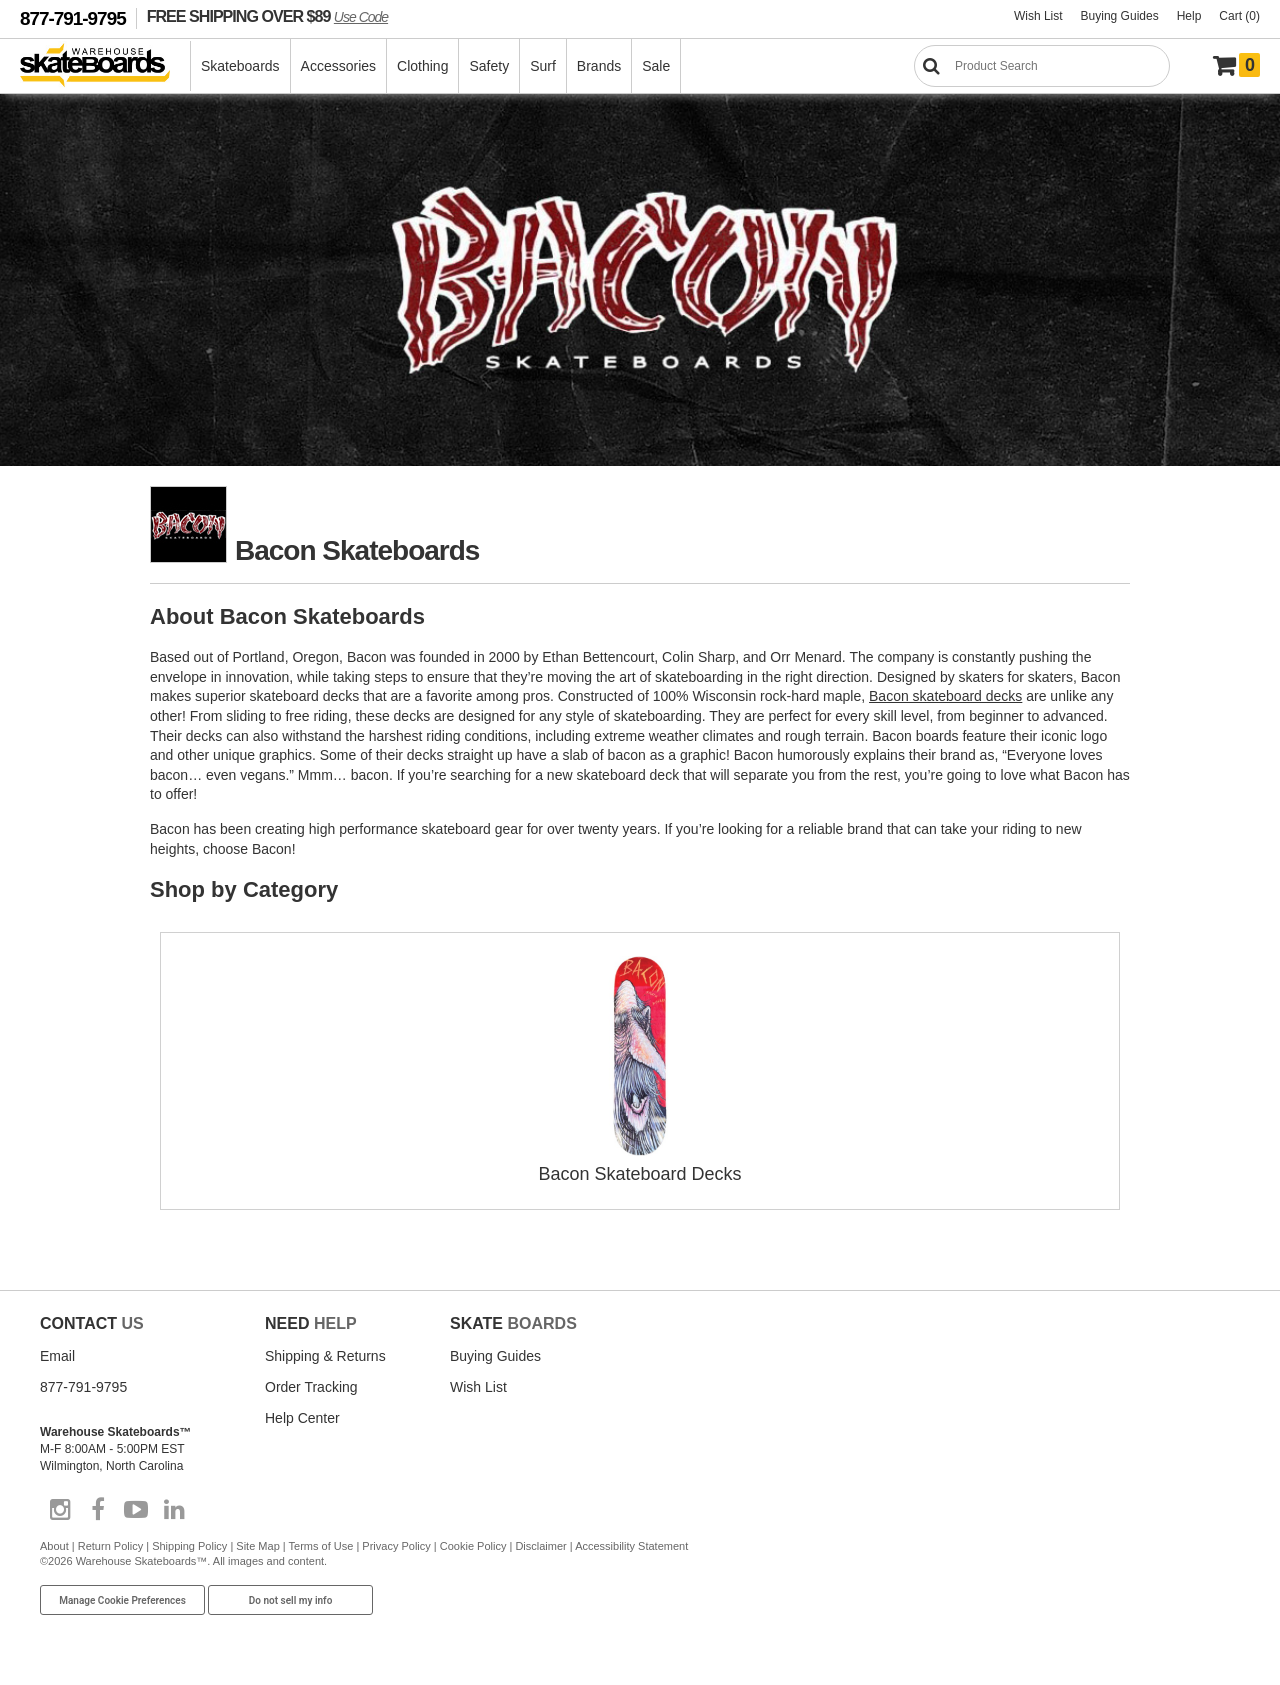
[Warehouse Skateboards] (105, 66)
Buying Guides (1120, 16)
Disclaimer (540, 1546)
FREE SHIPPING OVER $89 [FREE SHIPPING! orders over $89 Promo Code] (267, 16)
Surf (543, 66)
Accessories (338, 66)
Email (57, 1356)
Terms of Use (321, 1546)
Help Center (302, 1418)
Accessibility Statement (631, 1546)
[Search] (1042, 66)
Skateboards (240, 66)
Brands (599, 66)
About (54, 1546)
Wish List (1038, 16)
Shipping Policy (189, 1546)
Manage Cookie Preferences (122, 1600)
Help (1189, 16)
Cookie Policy (473, 1546)
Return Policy (110, 1546)
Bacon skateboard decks (945, 696)
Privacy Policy (396, 1546)
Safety (489, 66)
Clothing (422, 66)
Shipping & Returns (325, 1356)
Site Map (257, 1546)
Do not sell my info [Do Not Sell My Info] (291, 1600)
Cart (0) (1239, 16)
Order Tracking (311, 1387)
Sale (656, 66)
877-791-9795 (73, 18)
